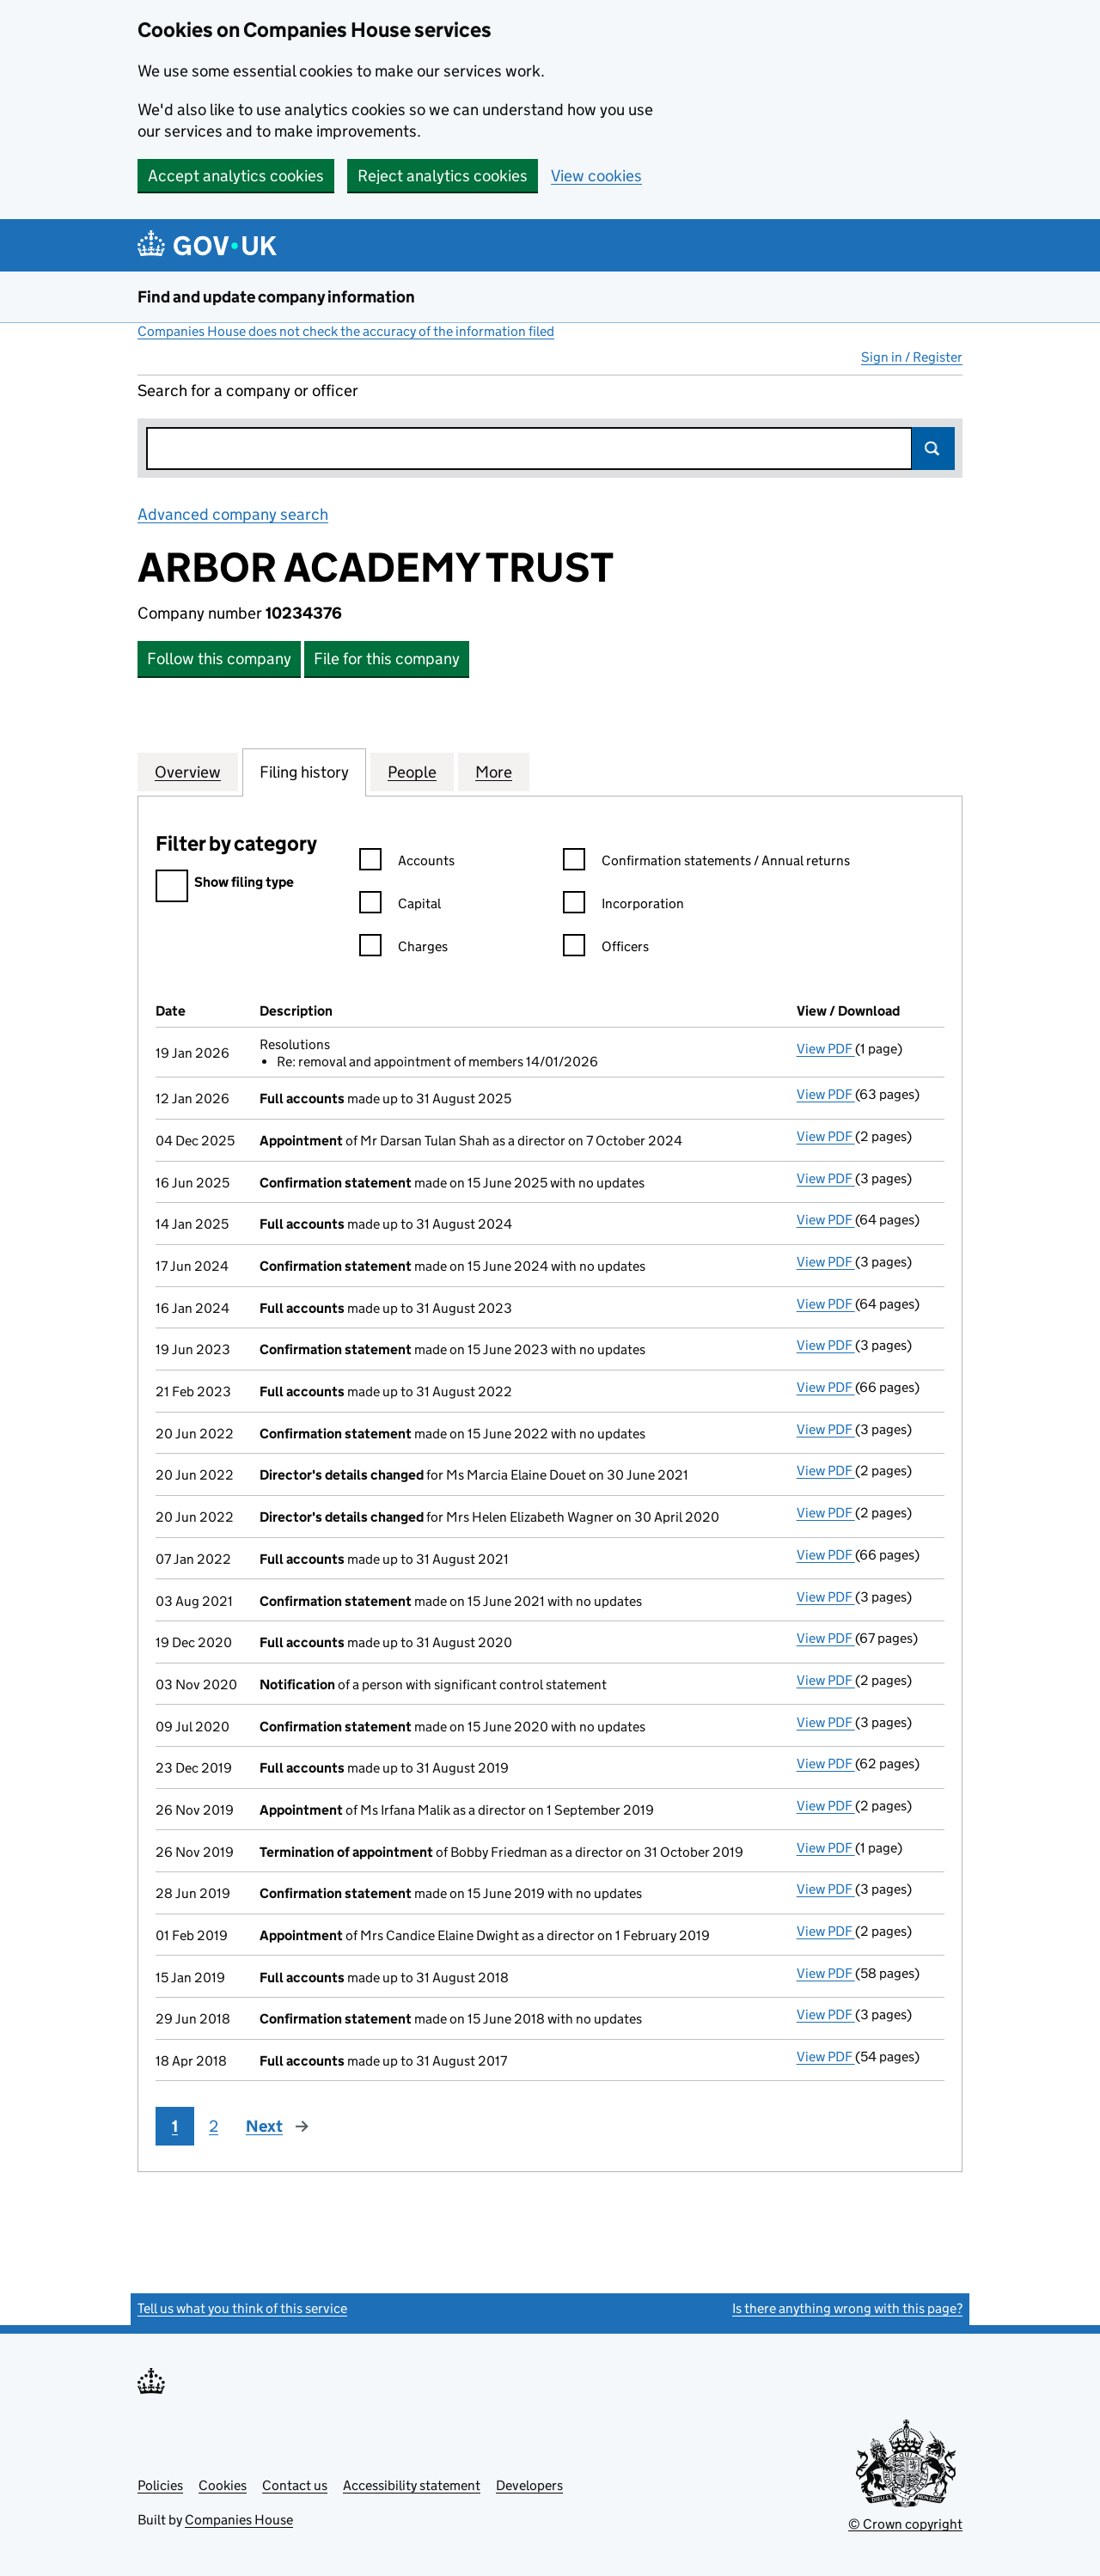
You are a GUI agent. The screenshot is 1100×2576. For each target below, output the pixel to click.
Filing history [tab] (304, 771)
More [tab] (493, 771)
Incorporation (623, 906)
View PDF (826, 1049)
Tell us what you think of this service (242, 2308)
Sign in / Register (911, 357)
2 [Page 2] (213, 2126)
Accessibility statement (411, 2485)
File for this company (387, 658)
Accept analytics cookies (236, 176)
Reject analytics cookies (443, 176)
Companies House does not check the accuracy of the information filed (346, 331)
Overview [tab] (188, 771)
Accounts (407, 863)
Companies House (239, 2520)
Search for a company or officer (248, 390)
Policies (160, 2485)
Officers (606, 949)
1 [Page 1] (175, 2126)
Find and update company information (276, 297)
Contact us (294, 2485)
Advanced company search (233, 514)
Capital (400, 906)
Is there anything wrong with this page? (847, 2308)
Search (933, 448)
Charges (403, 949)
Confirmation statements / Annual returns (706, 863)
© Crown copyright (905, 2524)
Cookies (223, 2485)
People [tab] (412, 771)
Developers (529, 2485)
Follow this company (219, 658)
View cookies (596, 176)
